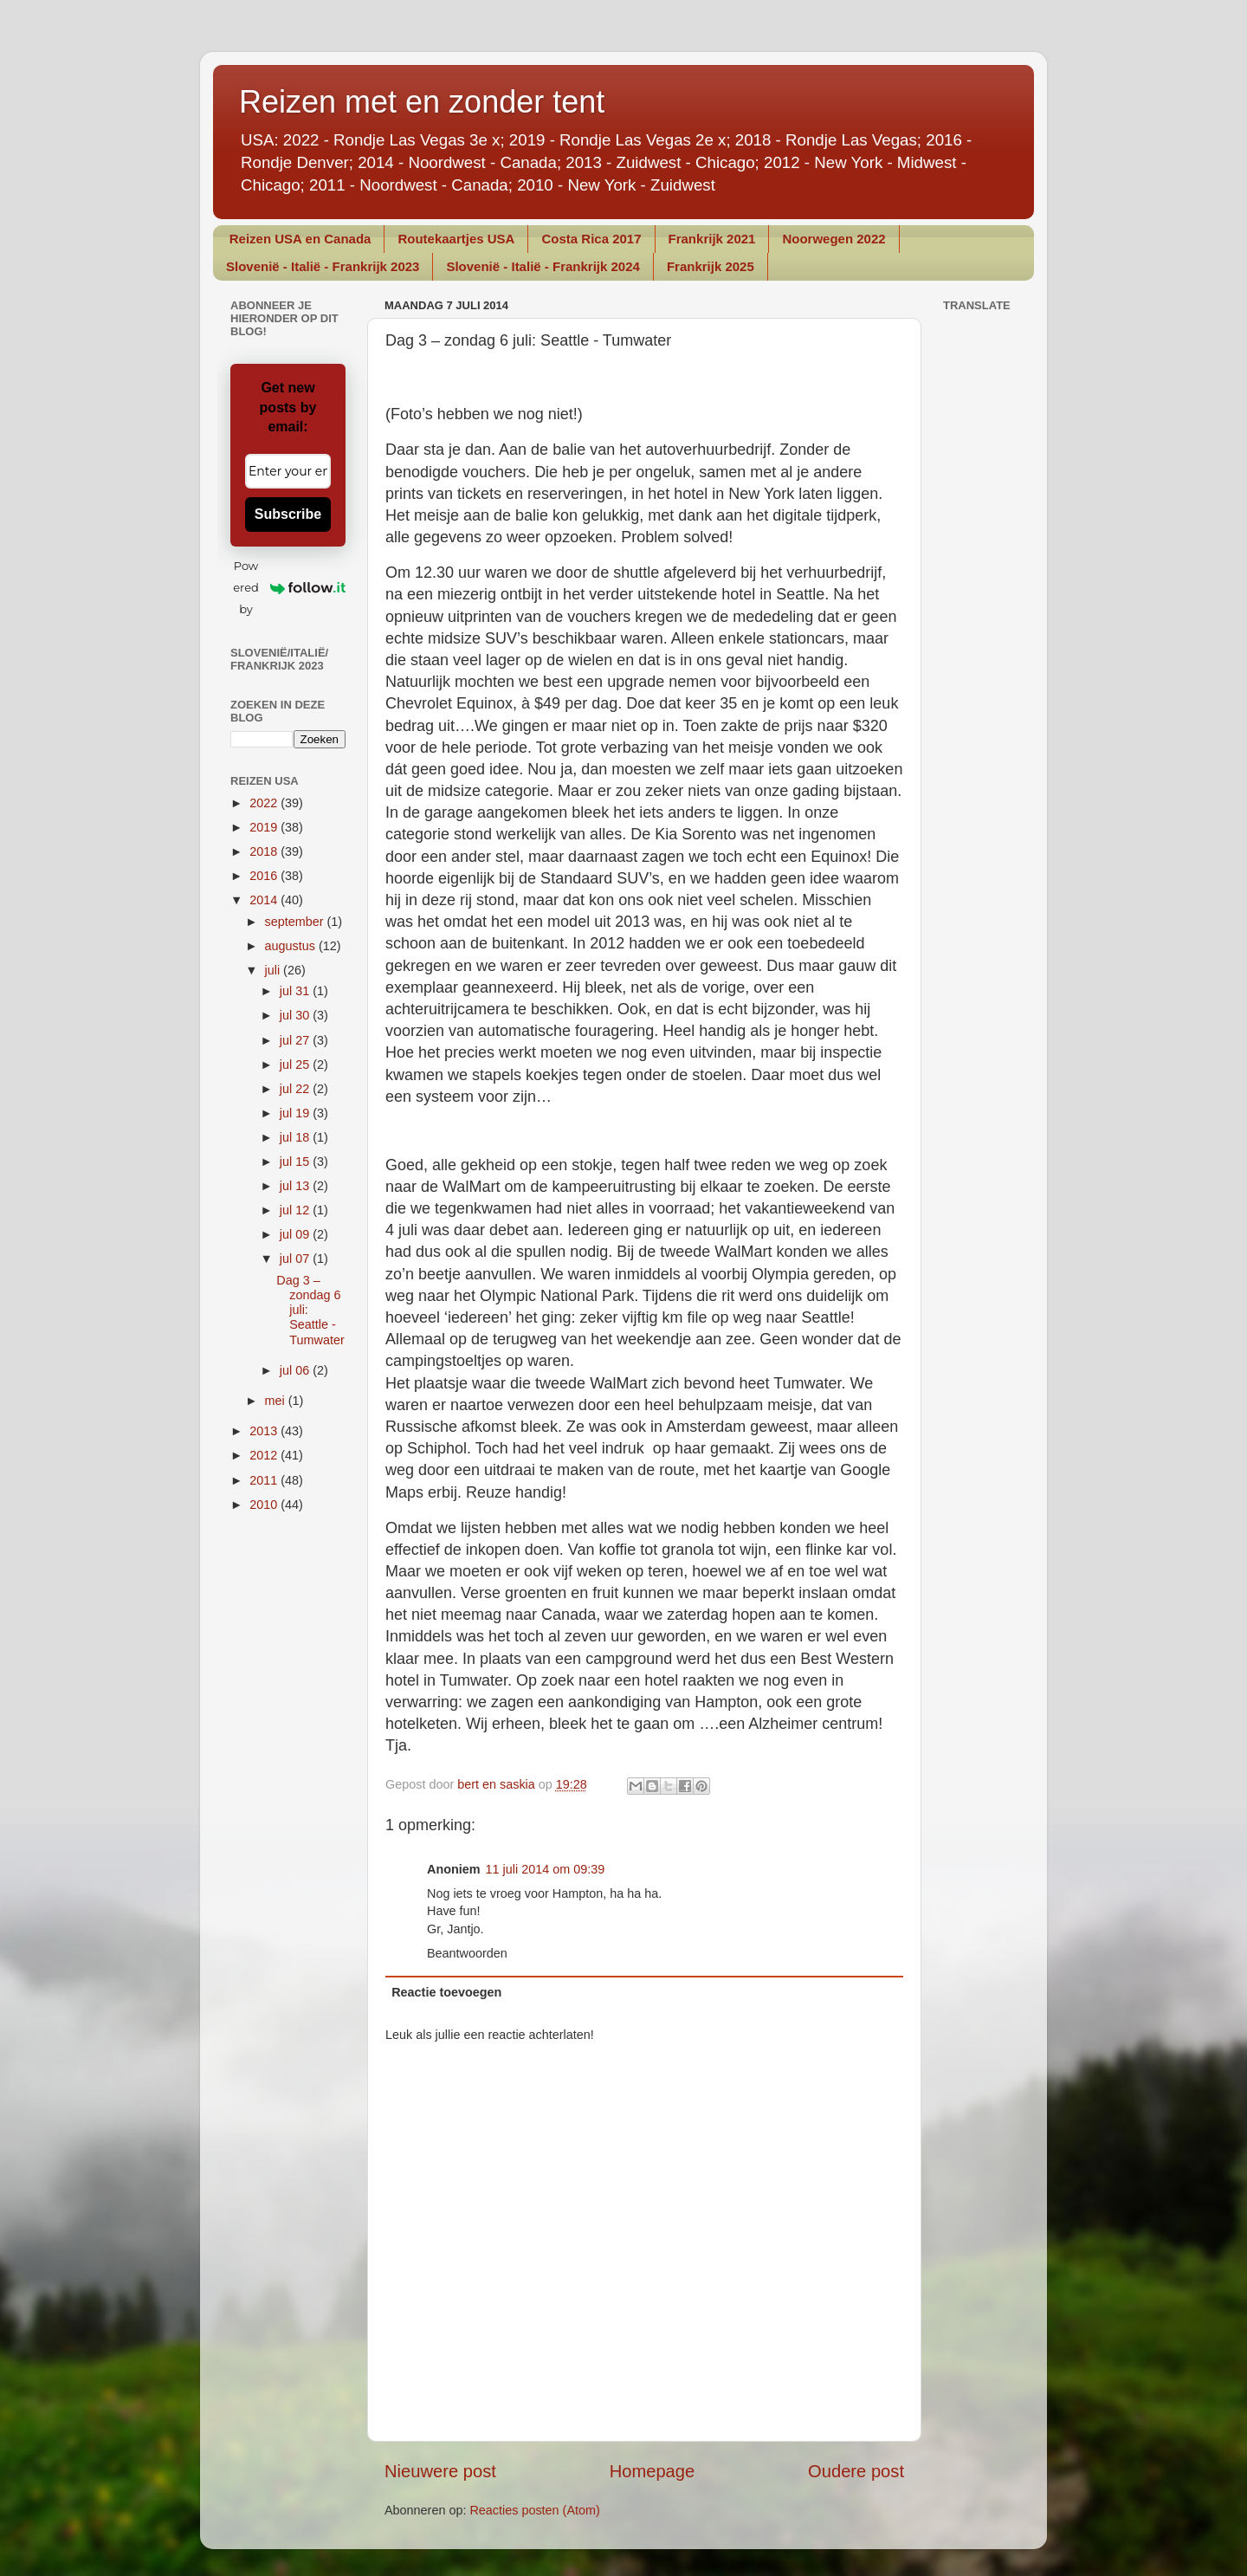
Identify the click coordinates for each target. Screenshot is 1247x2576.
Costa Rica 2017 (591, 238)
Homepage (652, 2471)
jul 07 (296, 1258)
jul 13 (296, 1186)
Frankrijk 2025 (710, 266)
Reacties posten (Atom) (534, 2510)
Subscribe (288, 514)
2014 (265, 900)
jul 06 (296, 1370)
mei (276, 1401)
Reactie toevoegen (446, 1992)
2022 (265, 803)
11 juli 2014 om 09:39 (545, 1869)
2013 (265, 1431)
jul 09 (296, 1234)
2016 (265, 876)
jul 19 (296, 1113)
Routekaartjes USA (455, 238)
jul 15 (296, 1161)
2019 (265, 827)
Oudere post (856, 2471)
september (296, 922)
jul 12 (296, 1210)
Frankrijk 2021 (712, 238)
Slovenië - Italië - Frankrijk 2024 (542, 266)
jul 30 (296, 1015)
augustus (292, 946)
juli (274, 970)
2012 (265, 1455)
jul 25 (296, 1064)
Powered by (289, 587)
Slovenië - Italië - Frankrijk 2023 (322, 266)
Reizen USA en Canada (300, 238)
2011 (265, 1480)
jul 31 (296, 991)
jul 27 (296, 1040)
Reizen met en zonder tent (421, 102)
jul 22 (296, 1089)
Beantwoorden (467, 1953)
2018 (265, 851)
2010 (265, 1504)
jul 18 (296, 1137)
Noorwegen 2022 (833, 238)
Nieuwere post (440, 2471)
